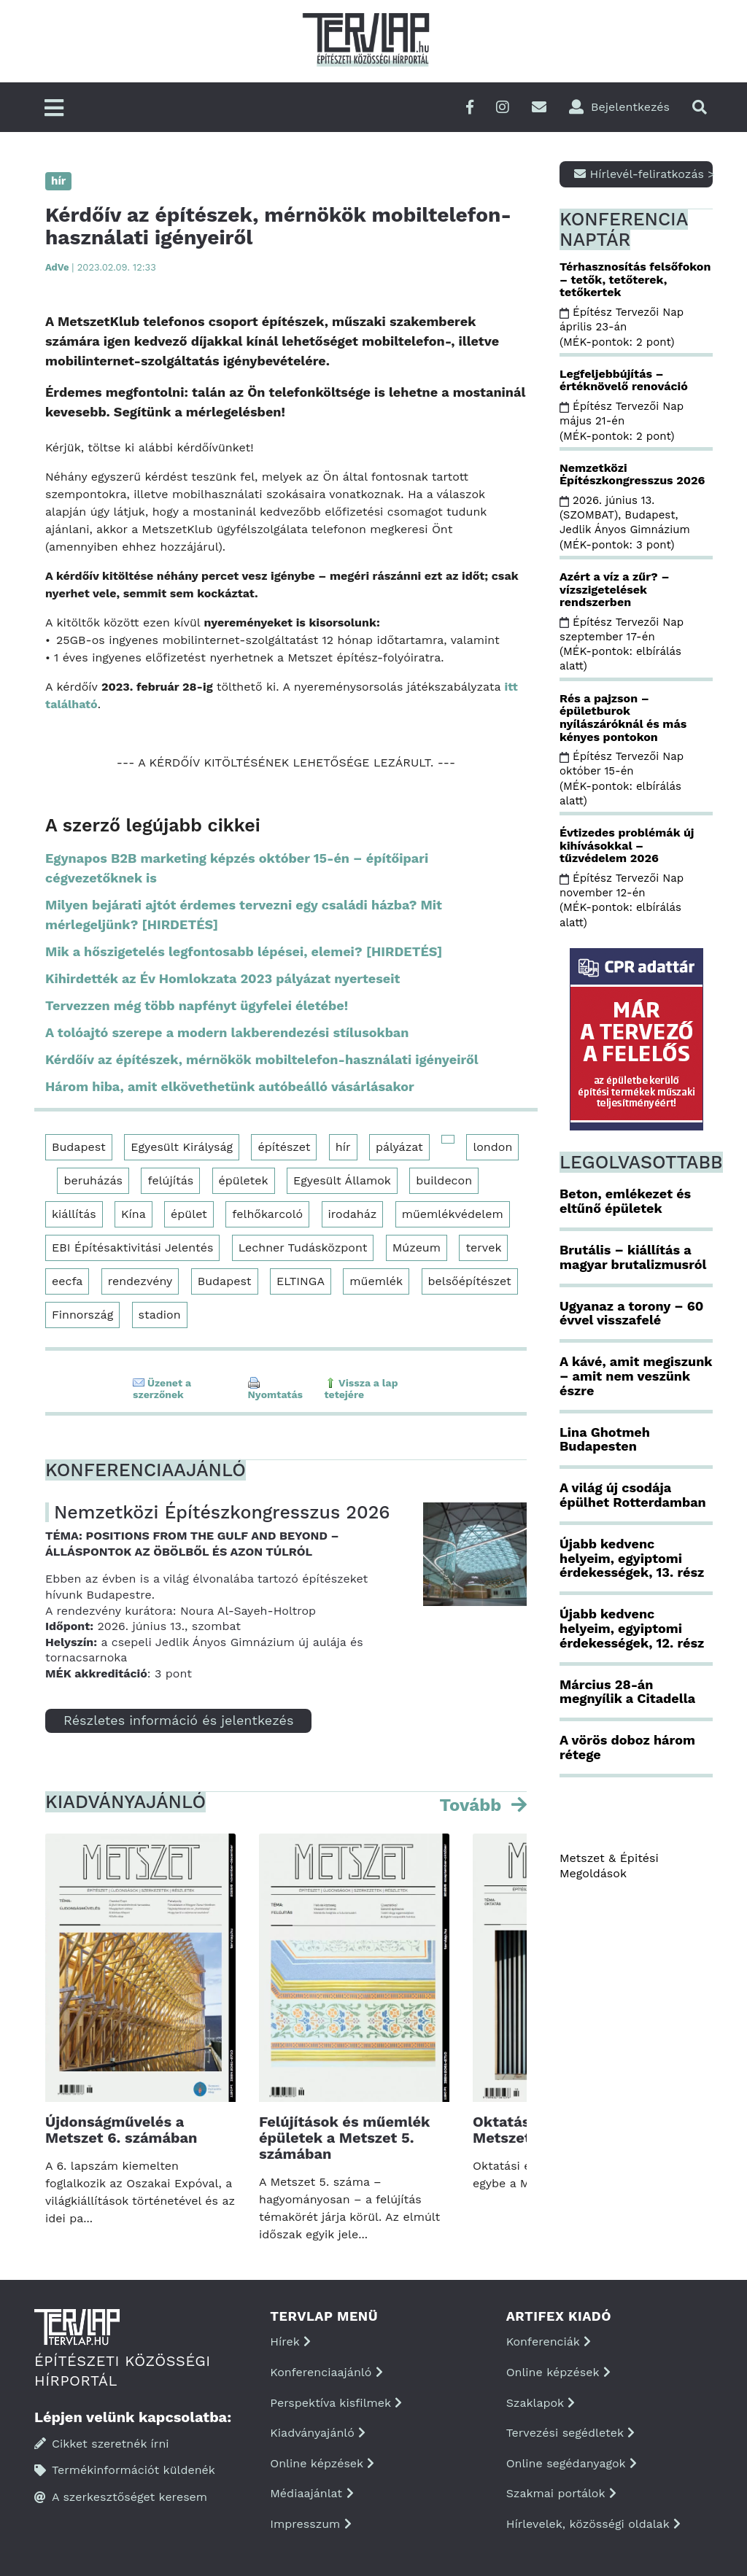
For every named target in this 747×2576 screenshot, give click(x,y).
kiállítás (74, 1214)
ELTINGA (300, 1281)
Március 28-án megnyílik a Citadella (627, 1692)
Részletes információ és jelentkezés (178, 1720)
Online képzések (322, 2463)
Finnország (82, 1315)
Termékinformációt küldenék (124, 2470)
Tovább (472, 1805)
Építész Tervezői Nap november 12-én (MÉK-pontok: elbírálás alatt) (622, 900)
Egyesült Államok (342, 1180)
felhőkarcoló (267, 1214)
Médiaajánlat (311, 2493)
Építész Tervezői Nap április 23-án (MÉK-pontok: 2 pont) (622, 327)
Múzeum (416, 1247)
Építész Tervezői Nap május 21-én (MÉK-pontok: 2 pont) (622, 421)
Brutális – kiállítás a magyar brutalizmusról (633, 1257)
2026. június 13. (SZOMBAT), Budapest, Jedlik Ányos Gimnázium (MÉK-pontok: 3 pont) (627, 522)
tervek (483, 1247)
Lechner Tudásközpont (303, 1247)
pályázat (399, 1147)
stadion (160, 1315)
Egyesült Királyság (182, 1147)
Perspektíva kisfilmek (336, 2403)
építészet (284, 1147)
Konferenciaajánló (326, 2372)
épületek (243, 1180)
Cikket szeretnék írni (101, 2444)
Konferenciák (548, 2341)
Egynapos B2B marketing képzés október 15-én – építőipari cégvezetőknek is (236, 867)
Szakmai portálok (561, 2493)
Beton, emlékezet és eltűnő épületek (625, 1201)
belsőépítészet (469, 1281)
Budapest (79, 1147)
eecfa (67, 1281)
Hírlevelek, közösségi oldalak (593, 2524)
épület (189, 1214)
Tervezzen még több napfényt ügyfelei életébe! (196, 1005)
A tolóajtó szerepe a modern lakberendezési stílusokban (227, 1032)
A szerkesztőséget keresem (120, 2497)
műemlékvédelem (452, 1214)
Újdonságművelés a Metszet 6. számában (121, 2129)
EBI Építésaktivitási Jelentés (132, 1247)
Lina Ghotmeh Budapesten (605, 1439)
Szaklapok (541, 2403)
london (492, 1147)
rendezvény (140, 1281)
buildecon (444, 1180)
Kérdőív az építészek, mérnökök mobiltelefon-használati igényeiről (262, 1059)
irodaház (352, 1214)
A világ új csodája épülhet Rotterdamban (633, 1495)
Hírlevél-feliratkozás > (643, 174)
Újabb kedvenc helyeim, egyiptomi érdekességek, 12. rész (632, 1628)
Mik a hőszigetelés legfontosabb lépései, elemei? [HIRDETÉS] (243, 951)
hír (343, 1147)
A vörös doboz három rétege (627, 1747)
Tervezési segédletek (570, 2433)
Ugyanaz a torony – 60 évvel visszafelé (631, 1313)
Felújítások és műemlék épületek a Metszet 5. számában (344, 2137)
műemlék (376, 1281)
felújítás (170, 1180)
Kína (133, 1214)
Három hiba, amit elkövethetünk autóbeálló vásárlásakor (229, 1086)
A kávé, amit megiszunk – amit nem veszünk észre (636, 1376)
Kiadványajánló (317, 2433)
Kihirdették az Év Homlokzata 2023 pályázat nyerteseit (222, 978)
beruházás (93, 1180)
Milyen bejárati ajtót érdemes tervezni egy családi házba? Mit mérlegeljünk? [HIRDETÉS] (243, 914)
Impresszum (310, 2524)
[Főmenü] (54, 109)
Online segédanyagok (571, 2463)
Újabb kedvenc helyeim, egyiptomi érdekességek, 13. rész (632, 1558)
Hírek (290, 2341)
